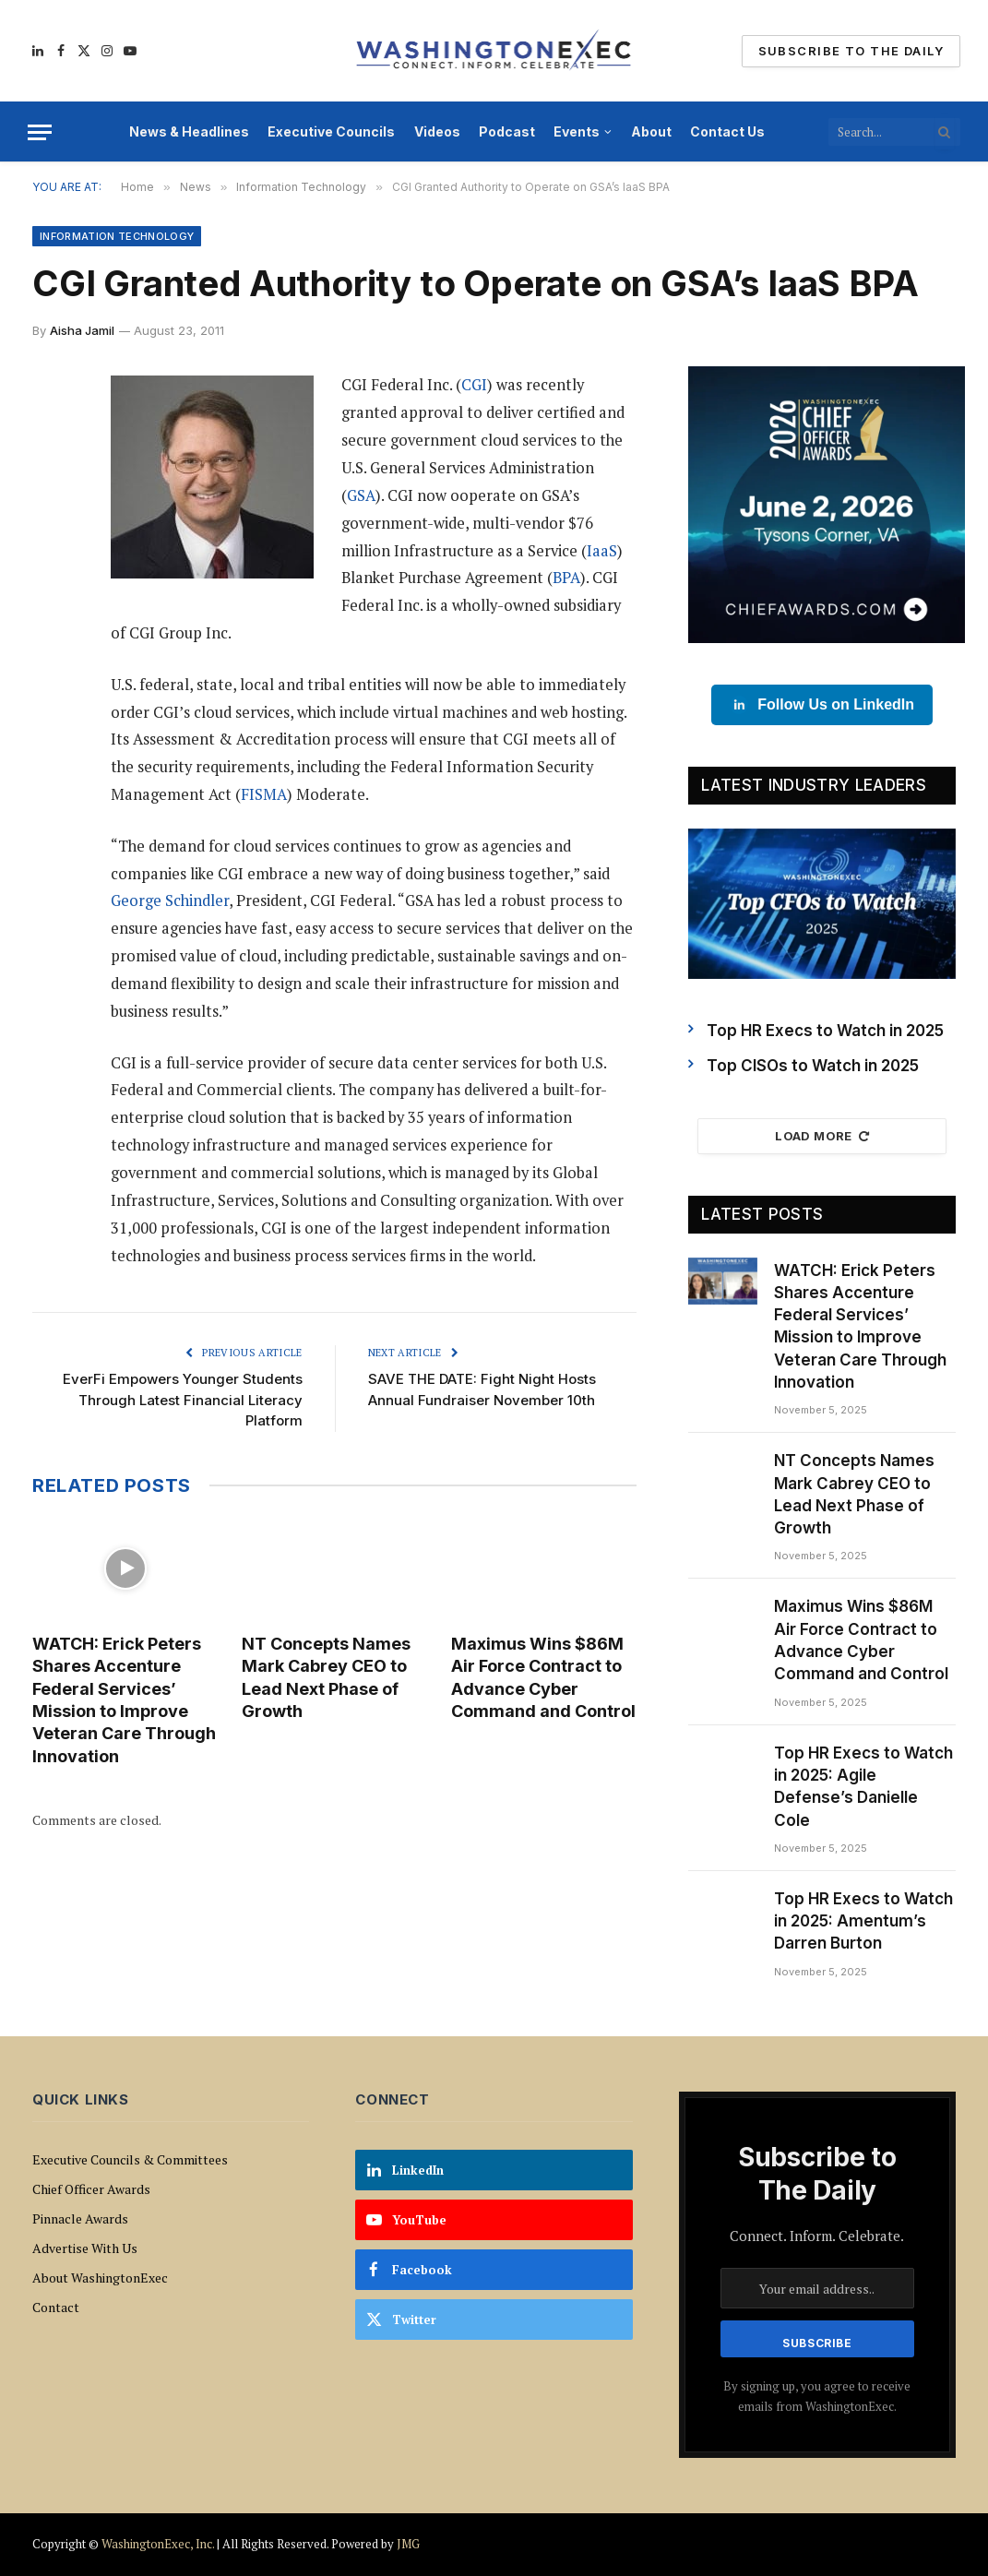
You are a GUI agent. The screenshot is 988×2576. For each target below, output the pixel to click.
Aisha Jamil (82, 330)
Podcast (507, 131)
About (651, 131)
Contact (55, 2307)
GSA (361, 495)
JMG (408, 2543)
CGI (474, 385)
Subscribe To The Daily (851, 50)
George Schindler (170, 900)
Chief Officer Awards (91, 2189)
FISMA (264, 794)
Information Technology (117, 236)
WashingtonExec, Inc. (157, 2543)
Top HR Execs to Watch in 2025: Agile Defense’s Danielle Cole (863, 1787)
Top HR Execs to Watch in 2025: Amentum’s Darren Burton (863, 1921)
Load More (822, 1135)
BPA (566, 577)
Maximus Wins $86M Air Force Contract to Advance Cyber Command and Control (543, 1677)
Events (577, 131)
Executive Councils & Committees (130, 2159)
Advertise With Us (84, 2248)
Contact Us (727, 131)
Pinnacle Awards (80, 2218)
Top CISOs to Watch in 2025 (813, 1065)
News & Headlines (189, 131)
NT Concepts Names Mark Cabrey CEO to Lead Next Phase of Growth (326, 1677)
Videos (437, 131)
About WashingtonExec (100, 2277)
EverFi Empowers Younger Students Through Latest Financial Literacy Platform (183, 1399)
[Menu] (40, 132)
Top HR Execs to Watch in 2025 (825, 1030)
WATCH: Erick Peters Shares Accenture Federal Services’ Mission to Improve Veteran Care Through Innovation (124, 1700)
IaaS (602, 551)
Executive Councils (331, 131)
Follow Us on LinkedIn (822, 705)
